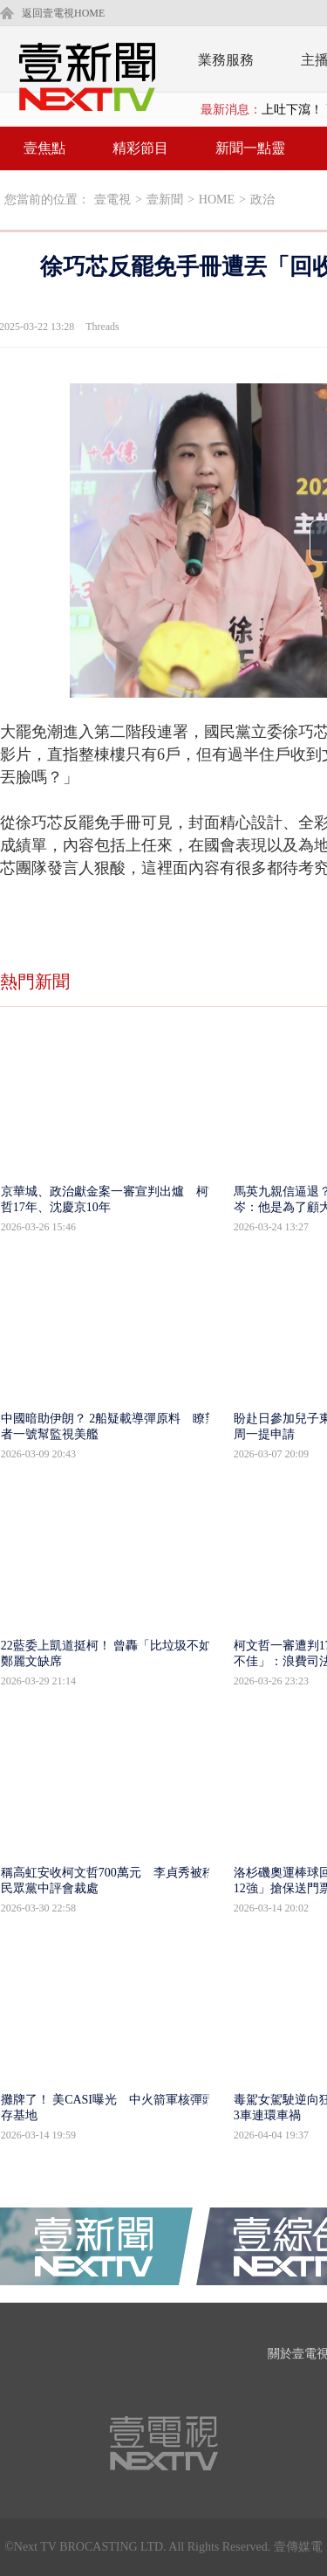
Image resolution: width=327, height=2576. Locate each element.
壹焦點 (44, 148)
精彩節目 (140, 148)
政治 (262, 199)
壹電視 (112, 199)
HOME (217, 199)
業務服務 (226, 59)
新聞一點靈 (250, 148)
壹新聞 (164, 199)
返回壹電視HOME (63, 13)
